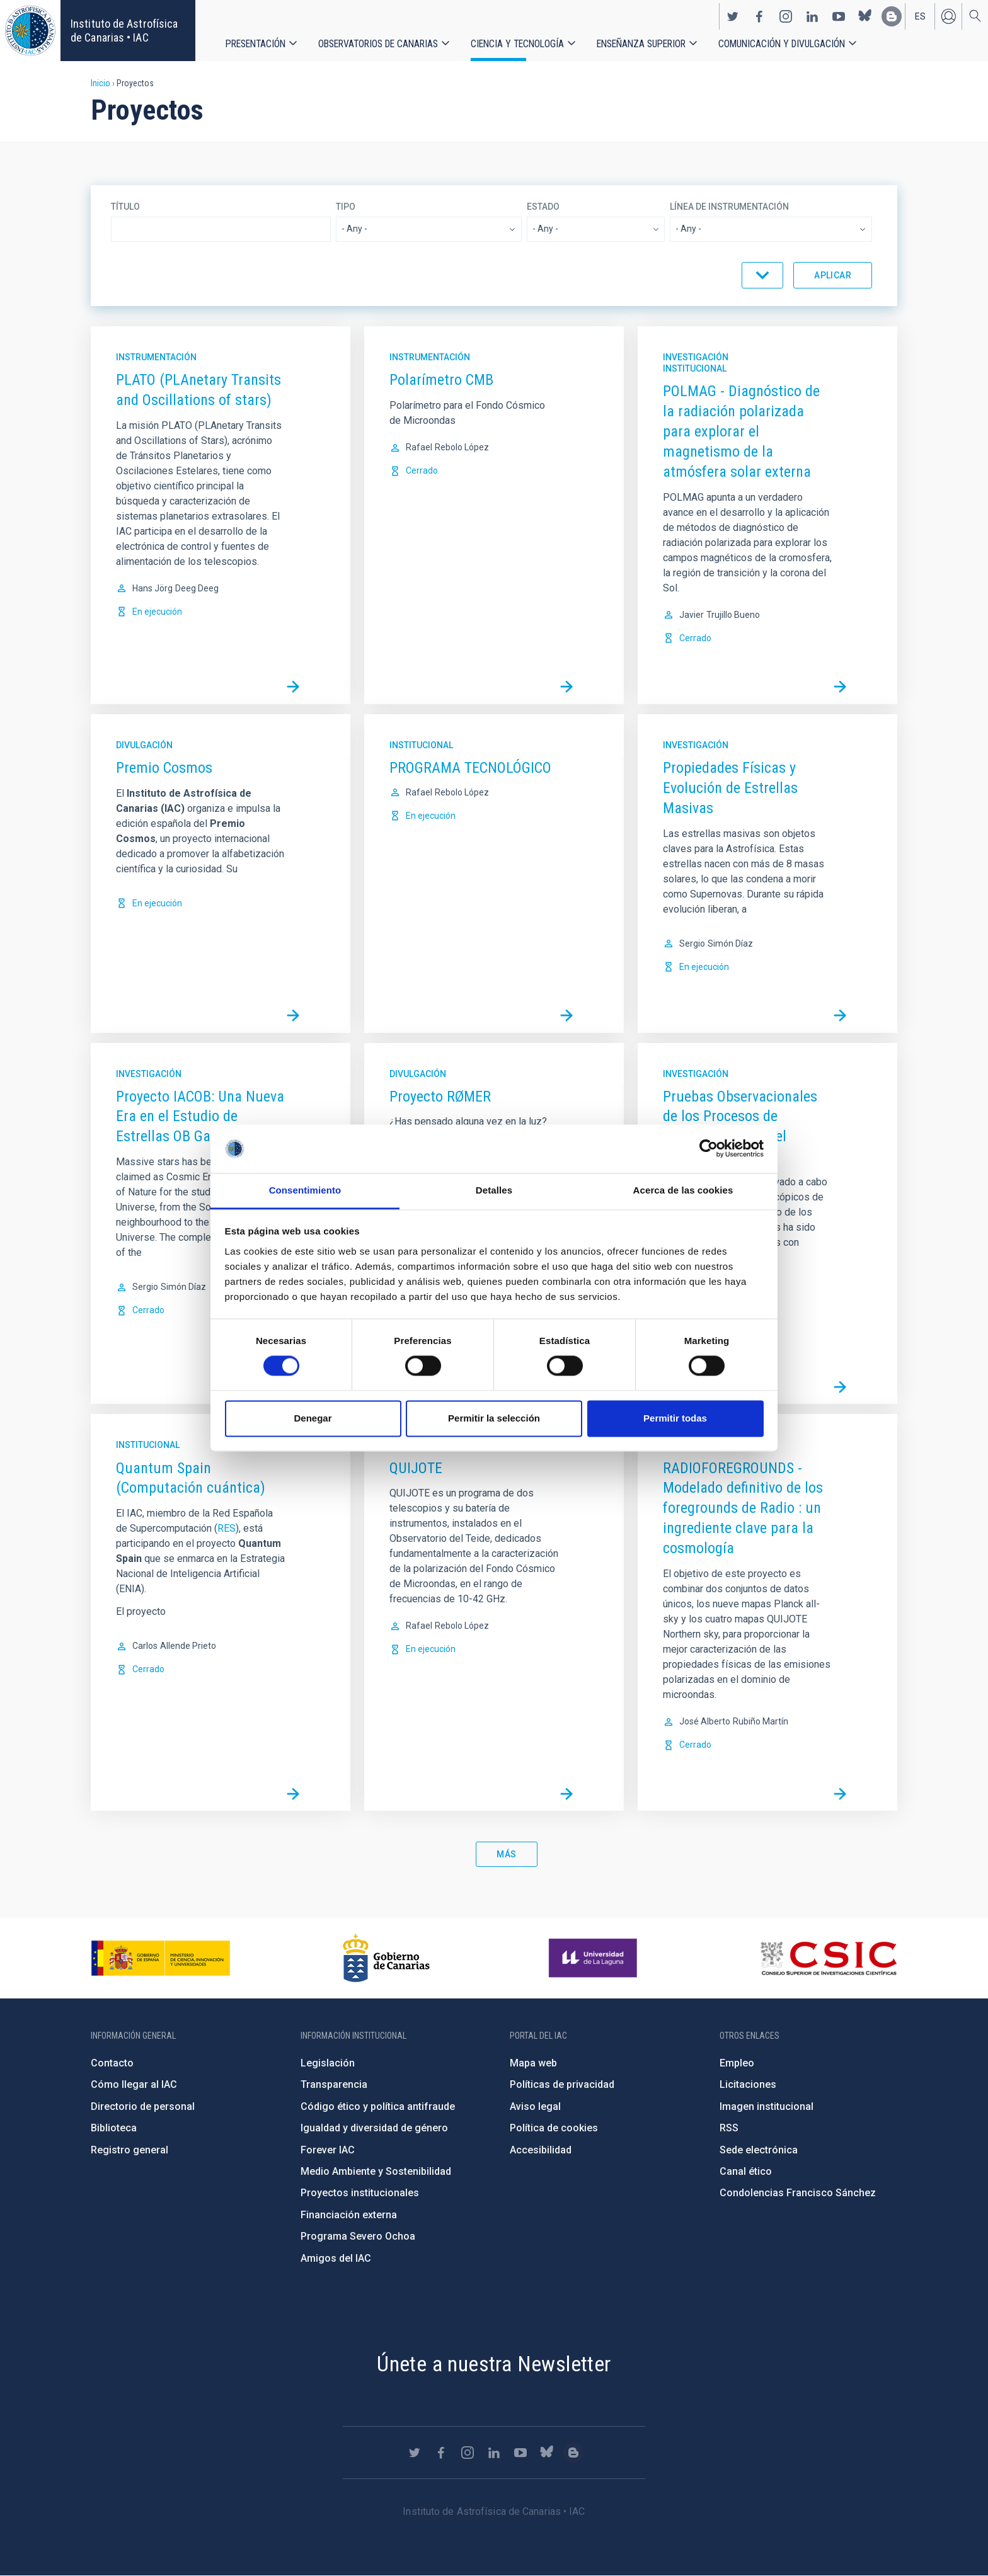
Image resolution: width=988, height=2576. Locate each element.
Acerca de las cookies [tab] (683, 1190)
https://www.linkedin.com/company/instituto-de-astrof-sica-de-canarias (812, 16)
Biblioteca (114, 2128)
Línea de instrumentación (729, 207)
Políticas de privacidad (562, 2084)
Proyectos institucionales (360, 2193)
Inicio (100, 83)
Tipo (345, 207)
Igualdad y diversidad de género (374, 2128)
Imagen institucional (766, 2106)
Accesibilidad (541, 2150)
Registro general (129, 2150)
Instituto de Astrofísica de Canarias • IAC (124, 30)
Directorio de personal (143, 2106)
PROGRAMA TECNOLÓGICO (470, 768)
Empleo (737, 2063)
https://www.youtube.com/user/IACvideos (838, 16)
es (920, 16)
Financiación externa (349, 2215)
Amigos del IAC (336, 2258)
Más (506, 1854)
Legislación (328, 2063)
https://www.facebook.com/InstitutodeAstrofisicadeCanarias (759, 16)
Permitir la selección (494, 1418)
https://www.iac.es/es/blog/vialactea (891, 16)
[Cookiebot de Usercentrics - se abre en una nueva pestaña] (708, 1148)
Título (125, 207)
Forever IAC (328, 2150)
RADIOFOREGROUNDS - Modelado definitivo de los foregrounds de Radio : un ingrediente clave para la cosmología (743, 1508)
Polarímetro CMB (441, 380)
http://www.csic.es (828, 1958)
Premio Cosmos (164, 768)
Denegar (312, 1418)
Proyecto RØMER (440, 1096)
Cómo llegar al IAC (134, 2084)
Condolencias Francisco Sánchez (798, 2193)
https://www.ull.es (594, 1958)
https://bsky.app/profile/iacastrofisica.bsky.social (865, 16)
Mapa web (533, 2063)
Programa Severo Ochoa (358, 2236)
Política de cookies (554, 2128)
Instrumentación (156, 357)
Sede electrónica (759, 2150)
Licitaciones (748, 2084)
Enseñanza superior (641, 44)
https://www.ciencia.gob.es (161, 1958)
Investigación (695, 357)
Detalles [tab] (494, 1190)
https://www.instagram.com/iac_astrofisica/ (786, 16)
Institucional (695, 368)
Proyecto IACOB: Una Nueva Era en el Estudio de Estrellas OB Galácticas (200, 1117)
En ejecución (157, 612)
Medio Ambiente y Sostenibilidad (376, 2171)
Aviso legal (535, 2106)
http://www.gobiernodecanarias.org (386, 1958)
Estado (543, 207)
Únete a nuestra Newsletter (494, 2363)
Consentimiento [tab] (305, 1190)
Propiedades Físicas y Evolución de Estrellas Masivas (730, 788)
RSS (729, 2128)
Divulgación (144, 745)
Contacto (112, 2063)
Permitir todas (675, 1418)
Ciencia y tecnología (517, 44)
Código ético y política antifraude (378, 2106)
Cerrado (422, 470)
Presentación (255, 44)
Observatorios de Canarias (378, 44)
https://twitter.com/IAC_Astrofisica (733, 16)
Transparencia (334, 2084)
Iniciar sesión (948, 16)
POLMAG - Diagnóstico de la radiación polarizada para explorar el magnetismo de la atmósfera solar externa (741, 431)
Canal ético (746, 2171)
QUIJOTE (415, 1468)
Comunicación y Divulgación (781, 44)
